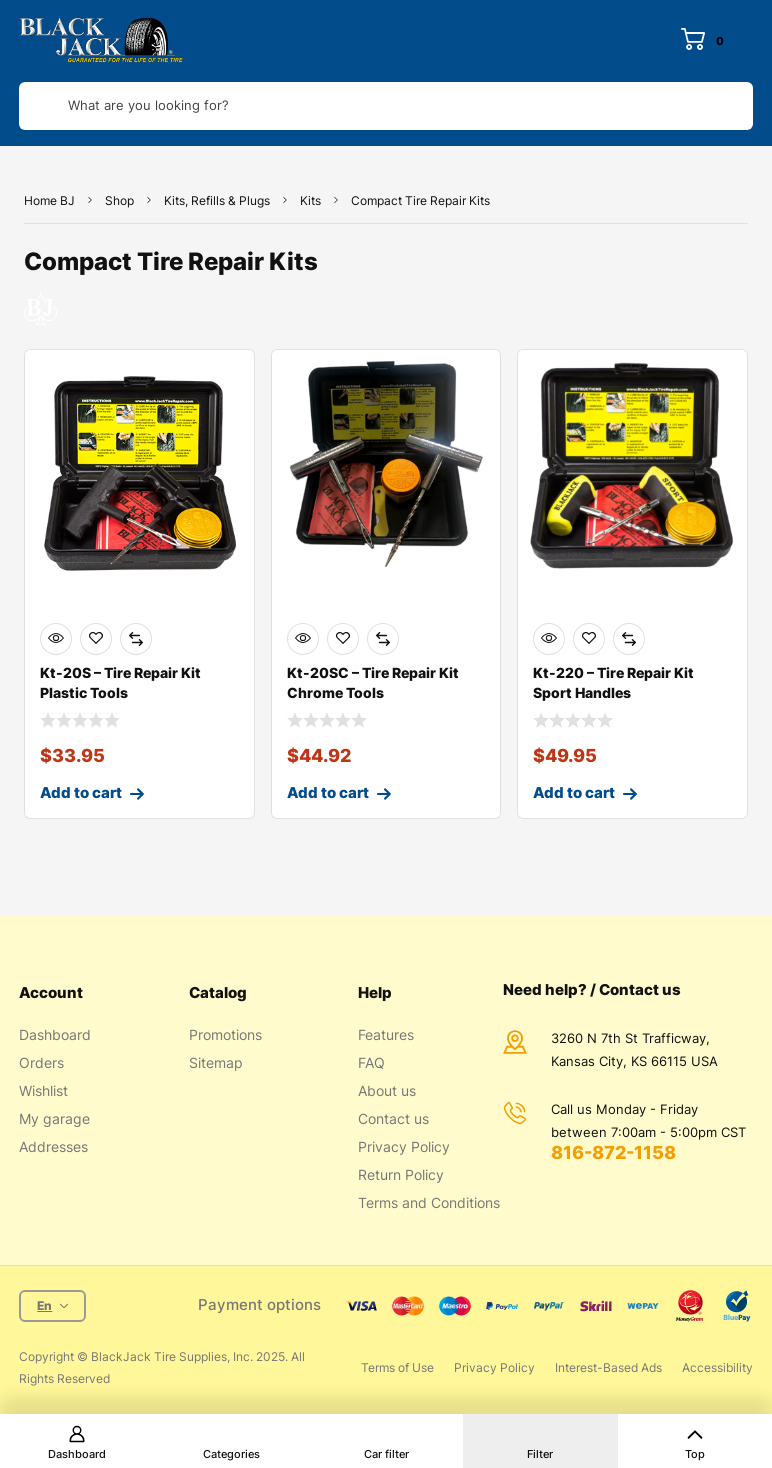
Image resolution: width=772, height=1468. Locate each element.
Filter (540, 1454)
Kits (310, 200)
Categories (231, 1454)
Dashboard (77, 1454)
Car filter (386, 1454)
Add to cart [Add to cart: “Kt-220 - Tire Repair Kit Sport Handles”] (574, 792)
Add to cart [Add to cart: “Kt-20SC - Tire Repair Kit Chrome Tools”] (328, 792)
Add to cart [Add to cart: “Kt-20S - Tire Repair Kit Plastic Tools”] (81, 792)
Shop (119, 200)
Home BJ (49, 200)
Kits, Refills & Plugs (217, 200)
